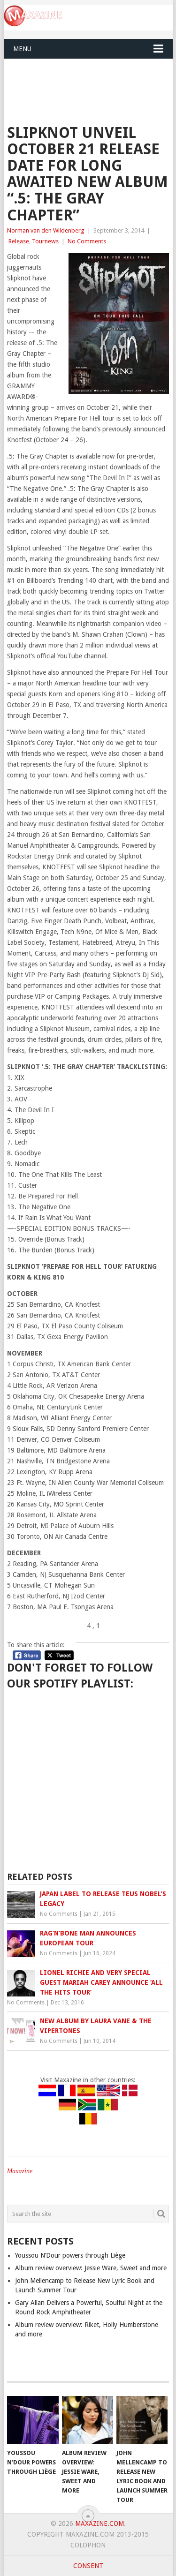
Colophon (88, 2545)
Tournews (45, 241)
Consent (88, 2565)
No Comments (87, 241)
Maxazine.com (99, 2523)
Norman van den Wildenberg (45, 230)
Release (18, 241)
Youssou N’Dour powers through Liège (70, 2255)
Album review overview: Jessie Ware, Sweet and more (91, 2268)
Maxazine (19, 2171)
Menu (22, 49)
